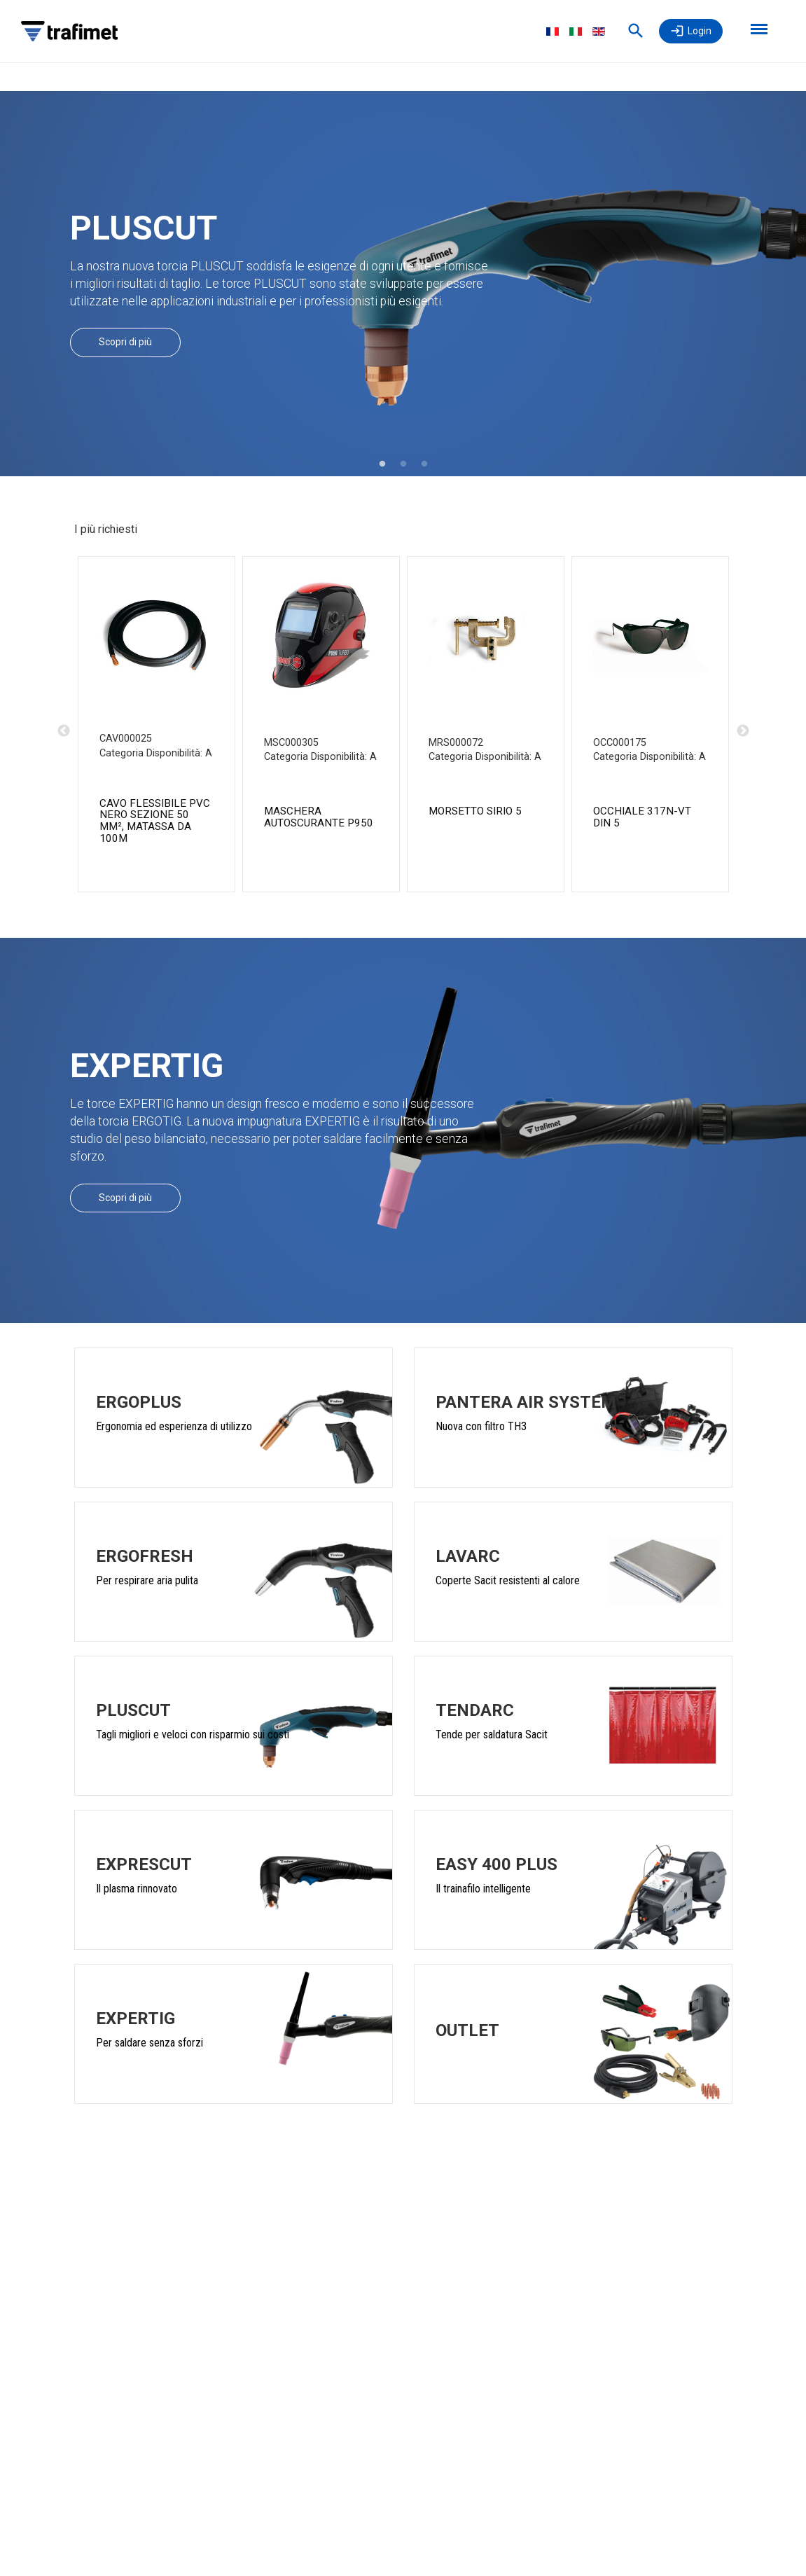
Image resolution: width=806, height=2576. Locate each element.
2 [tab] (403, 464)
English (598, 31)
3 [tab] (424, 464)
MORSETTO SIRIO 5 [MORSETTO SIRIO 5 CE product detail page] (475, 811)
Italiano (575, 31)
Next (743, 731)
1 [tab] (382, 464)
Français (552, 31)
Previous (64, 731)
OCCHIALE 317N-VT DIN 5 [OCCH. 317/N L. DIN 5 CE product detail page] (642, 817)
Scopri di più (125, 341)
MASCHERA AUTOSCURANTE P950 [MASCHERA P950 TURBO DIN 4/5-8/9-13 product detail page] (318, 817)
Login (699, 30)
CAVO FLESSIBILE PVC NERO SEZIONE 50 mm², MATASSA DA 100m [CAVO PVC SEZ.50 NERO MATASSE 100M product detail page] (154, 821)
